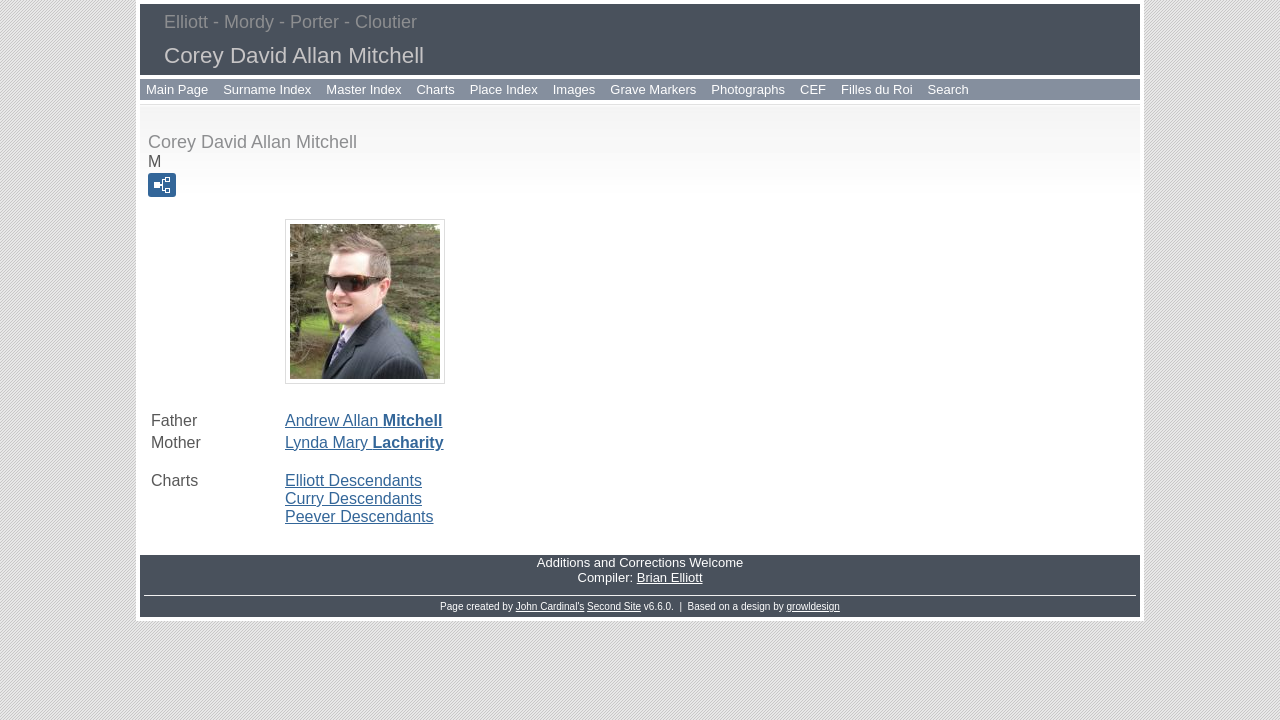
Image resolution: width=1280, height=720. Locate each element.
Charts (435, 89)
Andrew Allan (363, 420)
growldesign (813, 606)
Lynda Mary (364, 442)
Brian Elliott (670, 577)
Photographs (748, 89)
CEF (813, 89)
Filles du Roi (877, 89)
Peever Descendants (359, 516)
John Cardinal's (550, 606)
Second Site (614, 606)
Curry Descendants (353, 498)
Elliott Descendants (353, 480)
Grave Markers (653, 89)
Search (948, 89)
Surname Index (267, 89)
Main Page (177, 89)
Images (574, 89)
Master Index (363, 89)
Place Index (504, 89)
